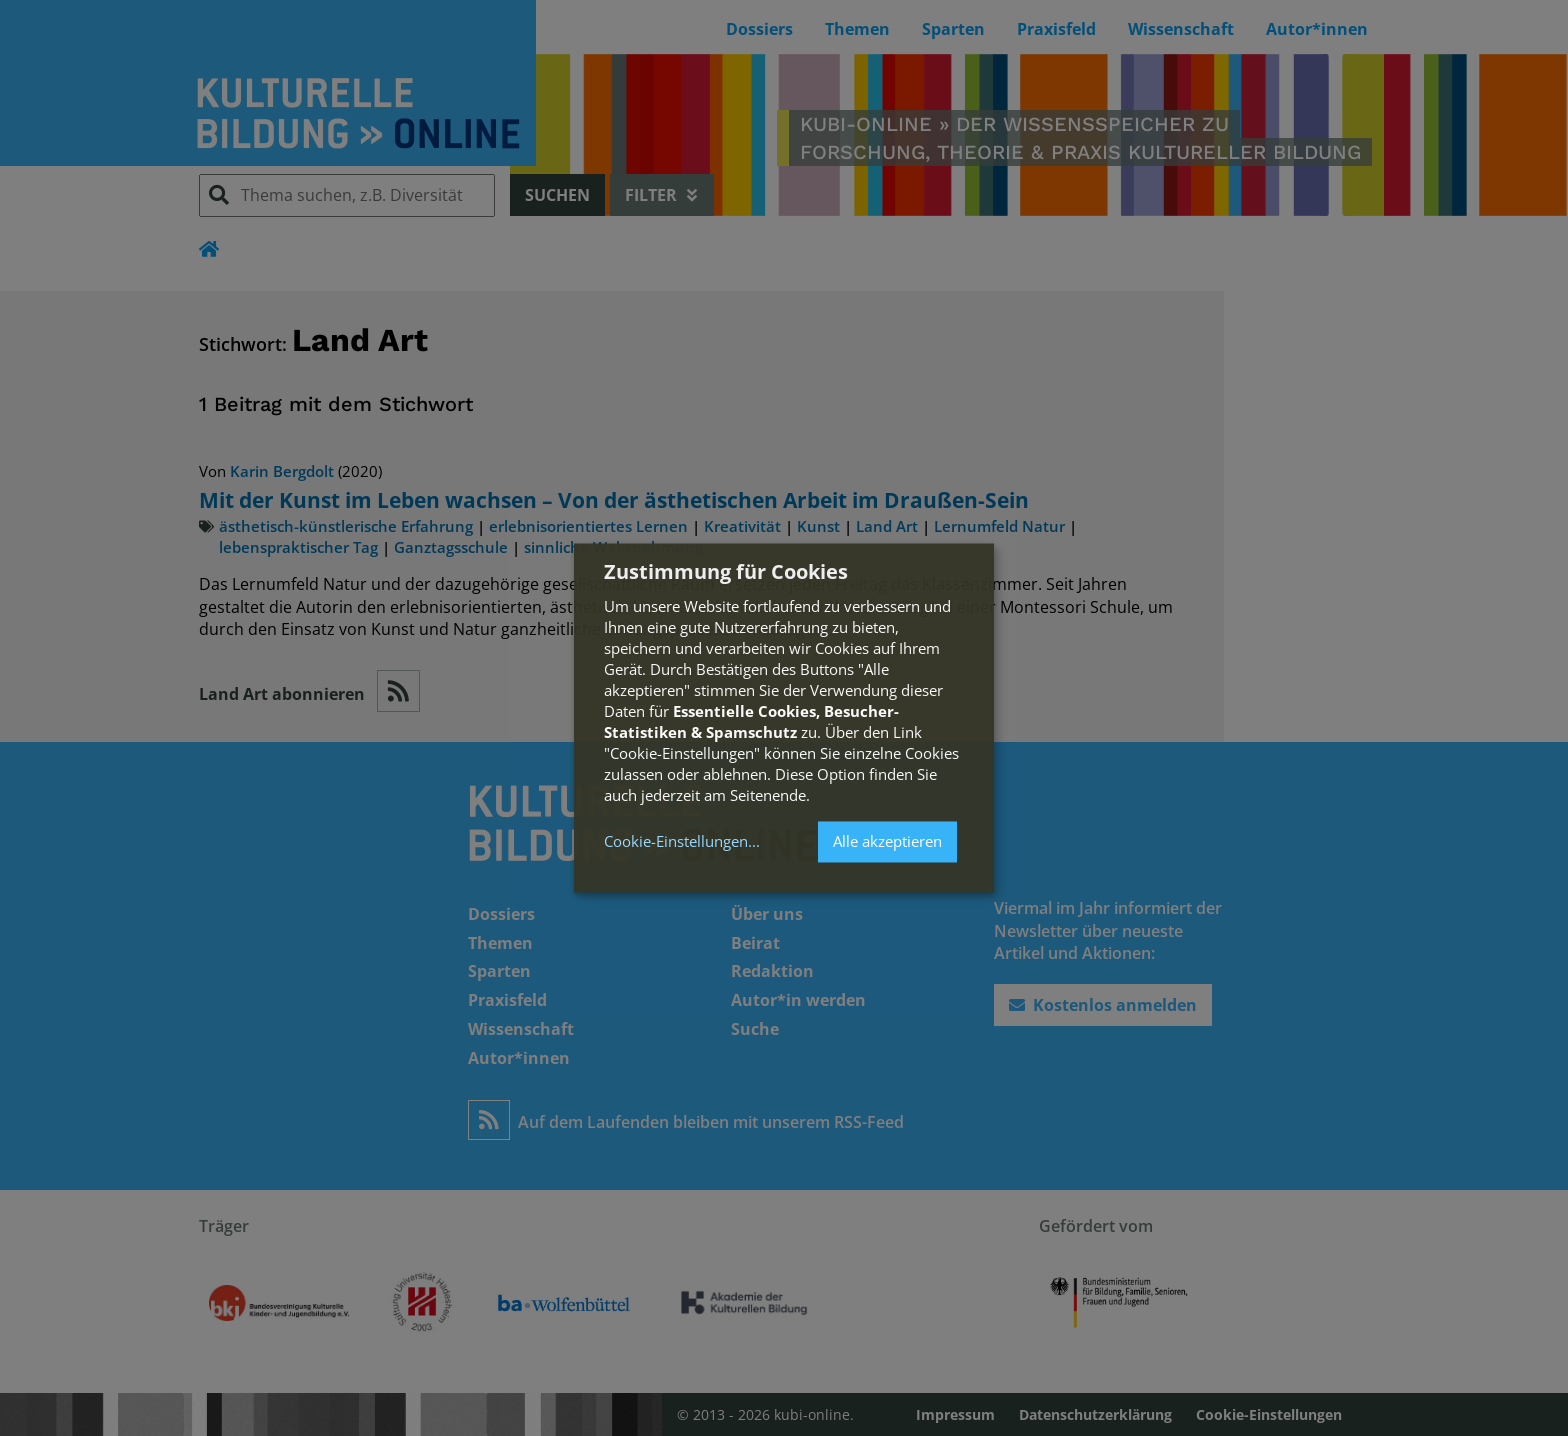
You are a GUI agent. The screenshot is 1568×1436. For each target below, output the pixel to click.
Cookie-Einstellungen (676, 841)
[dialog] (784, 717)
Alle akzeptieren (887, 841)
